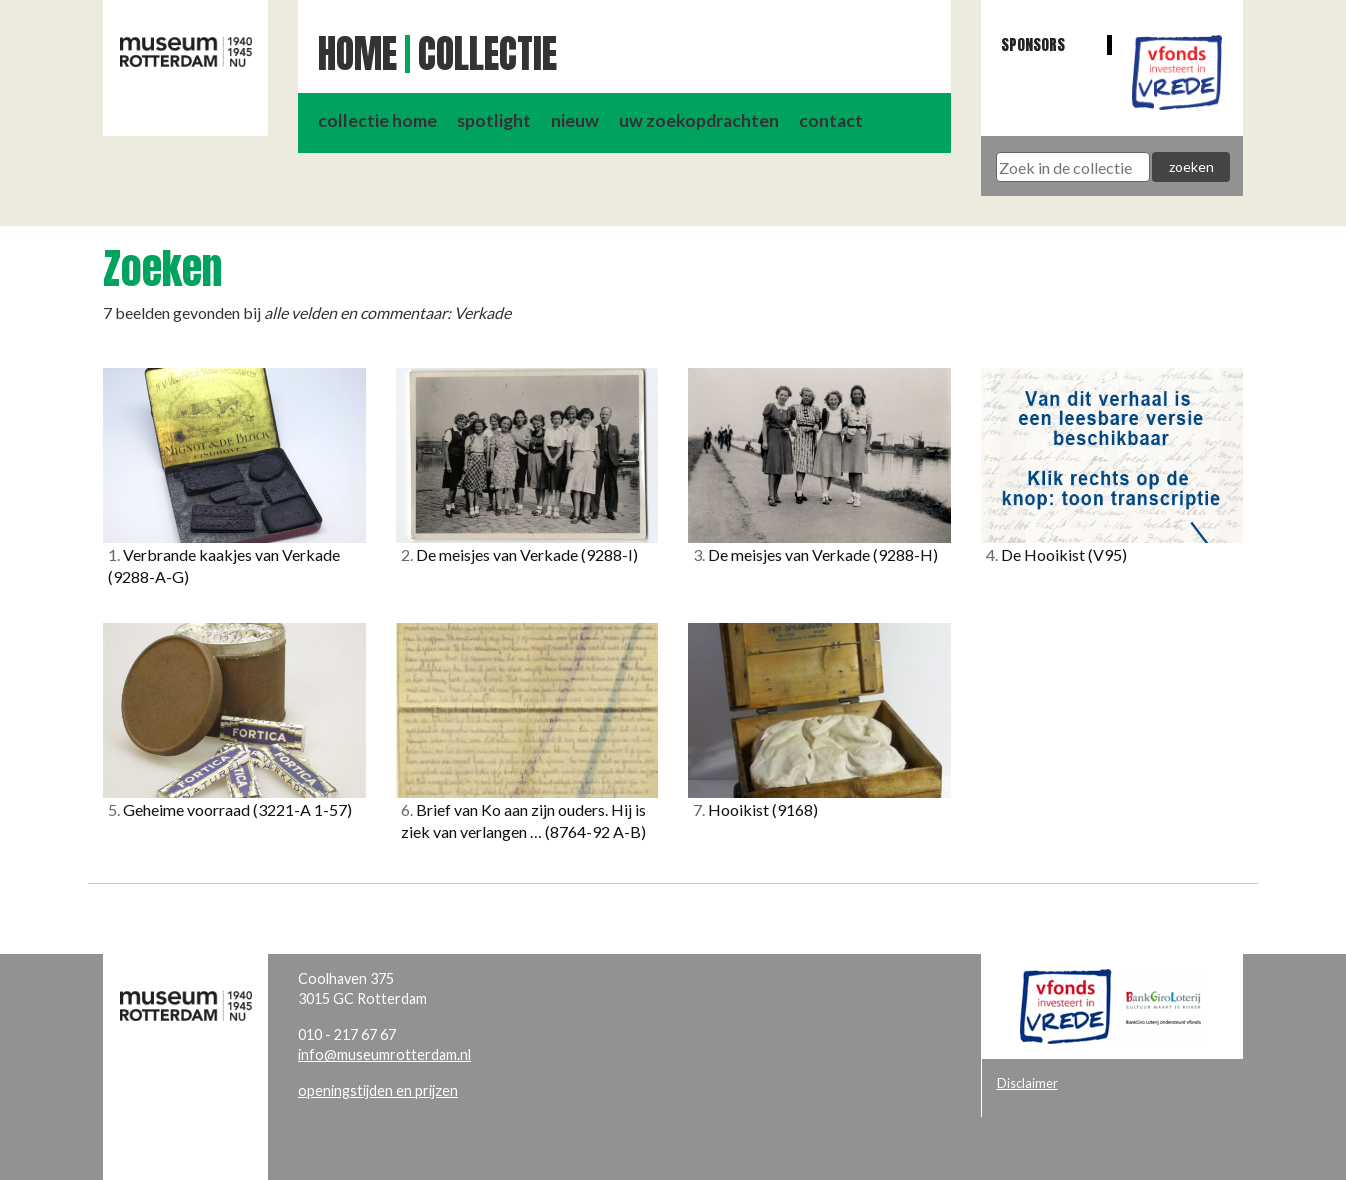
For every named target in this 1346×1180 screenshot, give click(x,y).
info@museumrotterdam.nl (384, 1054)
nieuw (575, 120)
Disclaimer (1027, 1083)
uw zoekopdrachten (699, 120)
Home (357, 54)
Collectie (487, 54)
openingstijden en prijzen (378, 1090)
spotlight (494, 120)
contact (831, 120)
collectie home (377, 120)
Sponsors (1033, 44)
